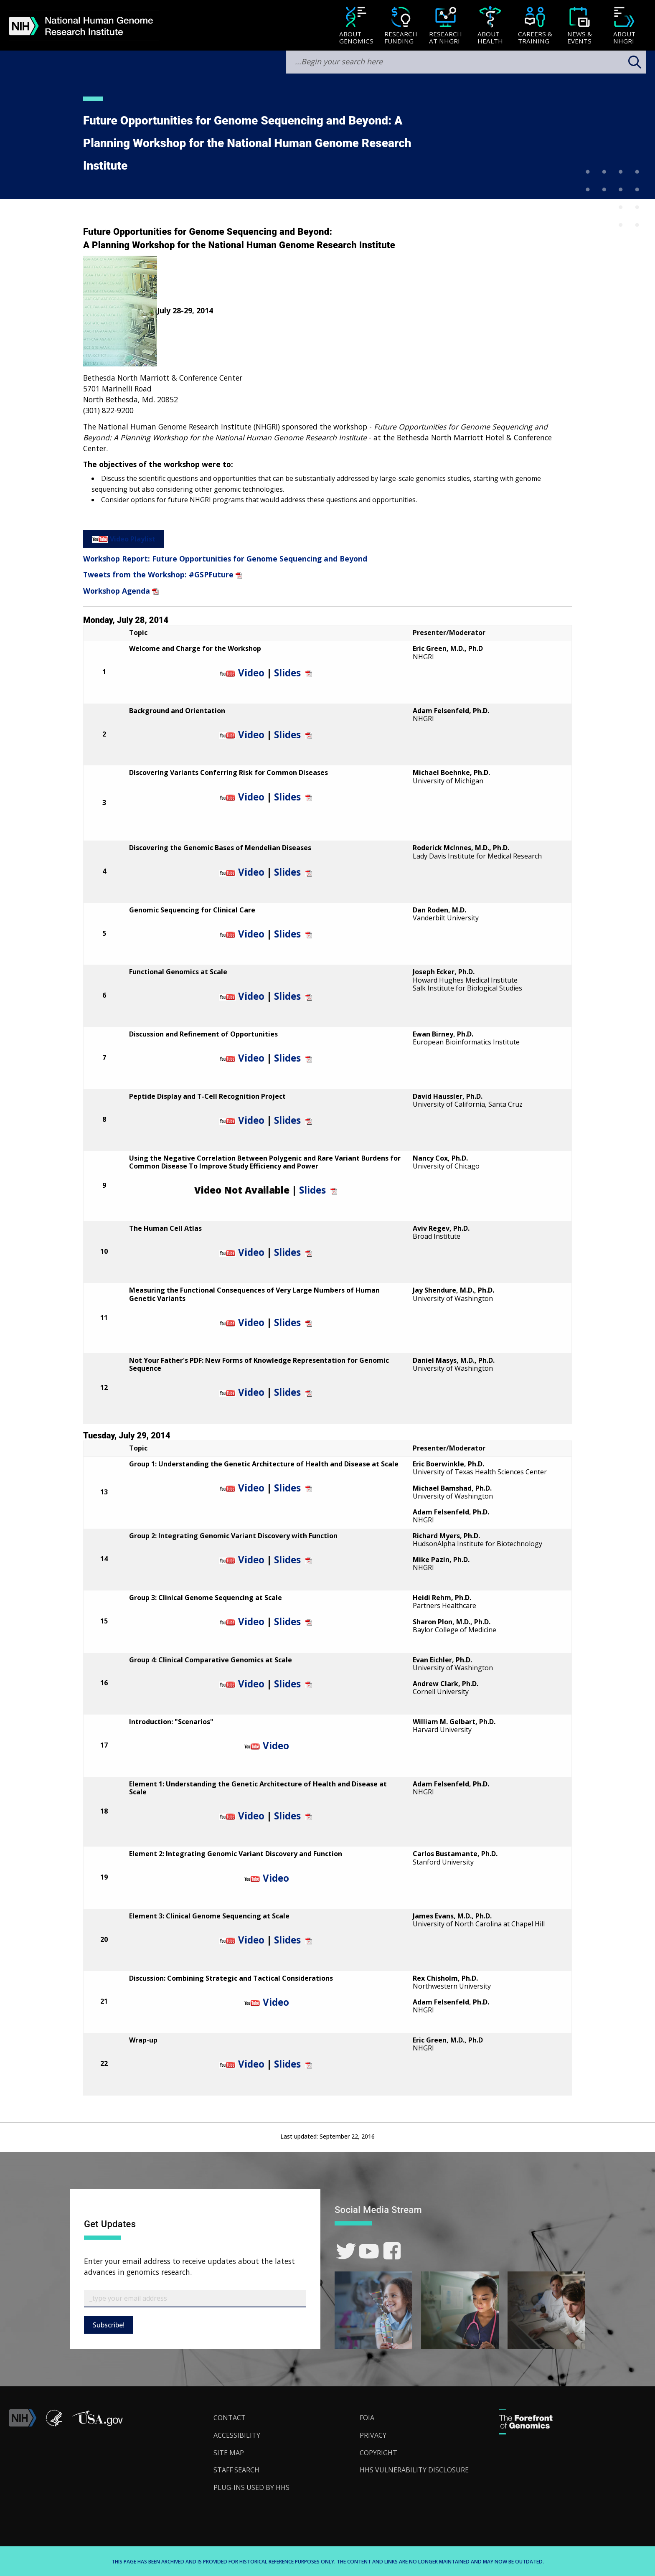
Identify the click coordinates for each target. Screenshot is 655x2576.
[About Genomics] (356, 26)
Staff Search (236, 2469)
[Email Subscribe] (195, 2298)
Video (251, 672)
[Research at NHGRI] (445, 26)
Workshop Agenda (116, 591)
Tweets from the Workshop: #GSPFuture (158, 574)
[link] (346, 2251)
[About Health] (490, 26)
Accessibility (236, 2435)
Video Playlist (132, 539)
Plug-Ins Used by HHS (251, 2487)
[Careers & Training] (534, 26)
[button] (97, 2424)
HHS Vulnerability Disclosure (414, 2469)
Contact (229, 2417)
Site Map (228, 2452)
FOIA (367, 2417)
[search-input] (466, 62)
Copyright (378, 2452)
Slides (287, 672)
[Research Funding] (400, 26)
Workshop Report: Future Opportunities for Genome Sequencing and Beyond (225, 559)
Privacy (373, 2435)
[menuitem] (356, 25)
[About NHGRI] (624, 26)
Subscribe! (108, 2325)
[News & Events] (579, 26)
